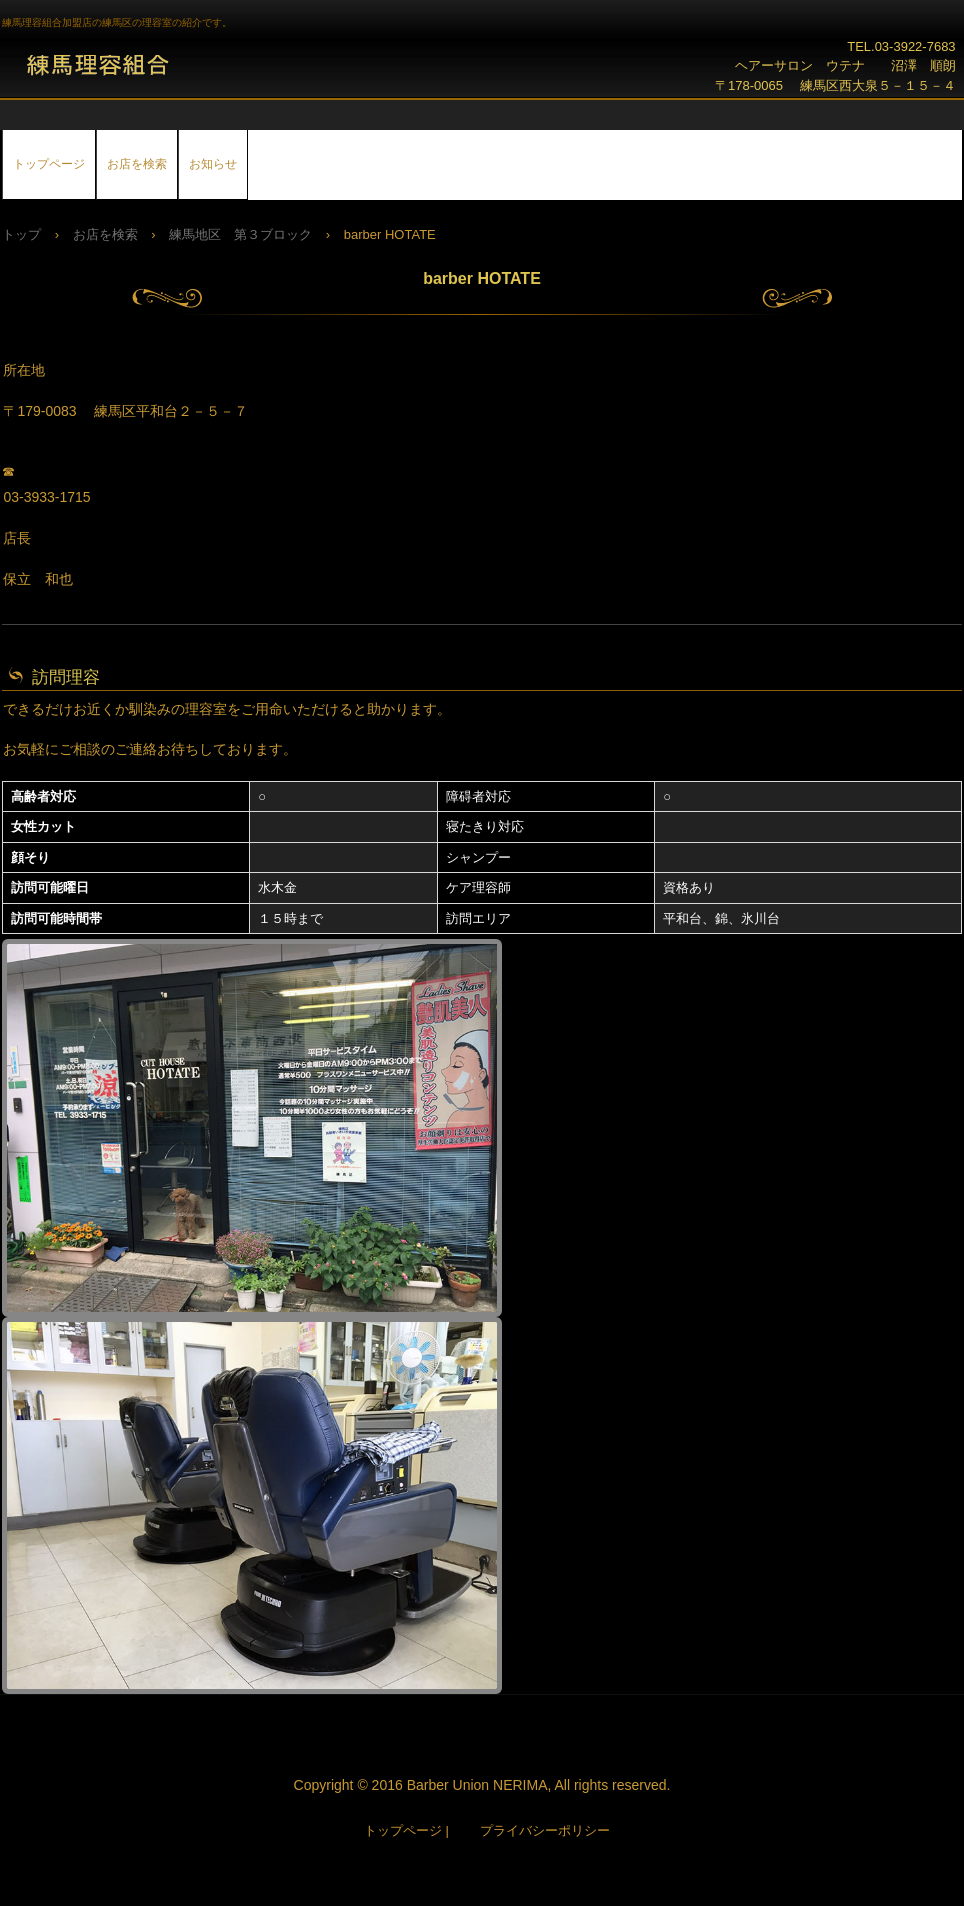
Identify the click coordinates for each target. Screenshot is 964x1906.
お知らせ (213, 163)
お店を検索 (137, 163)
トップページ (49, 163)
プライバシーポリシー (545, 1830)
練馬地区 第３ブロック (240, 234)
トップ (21, 234)
